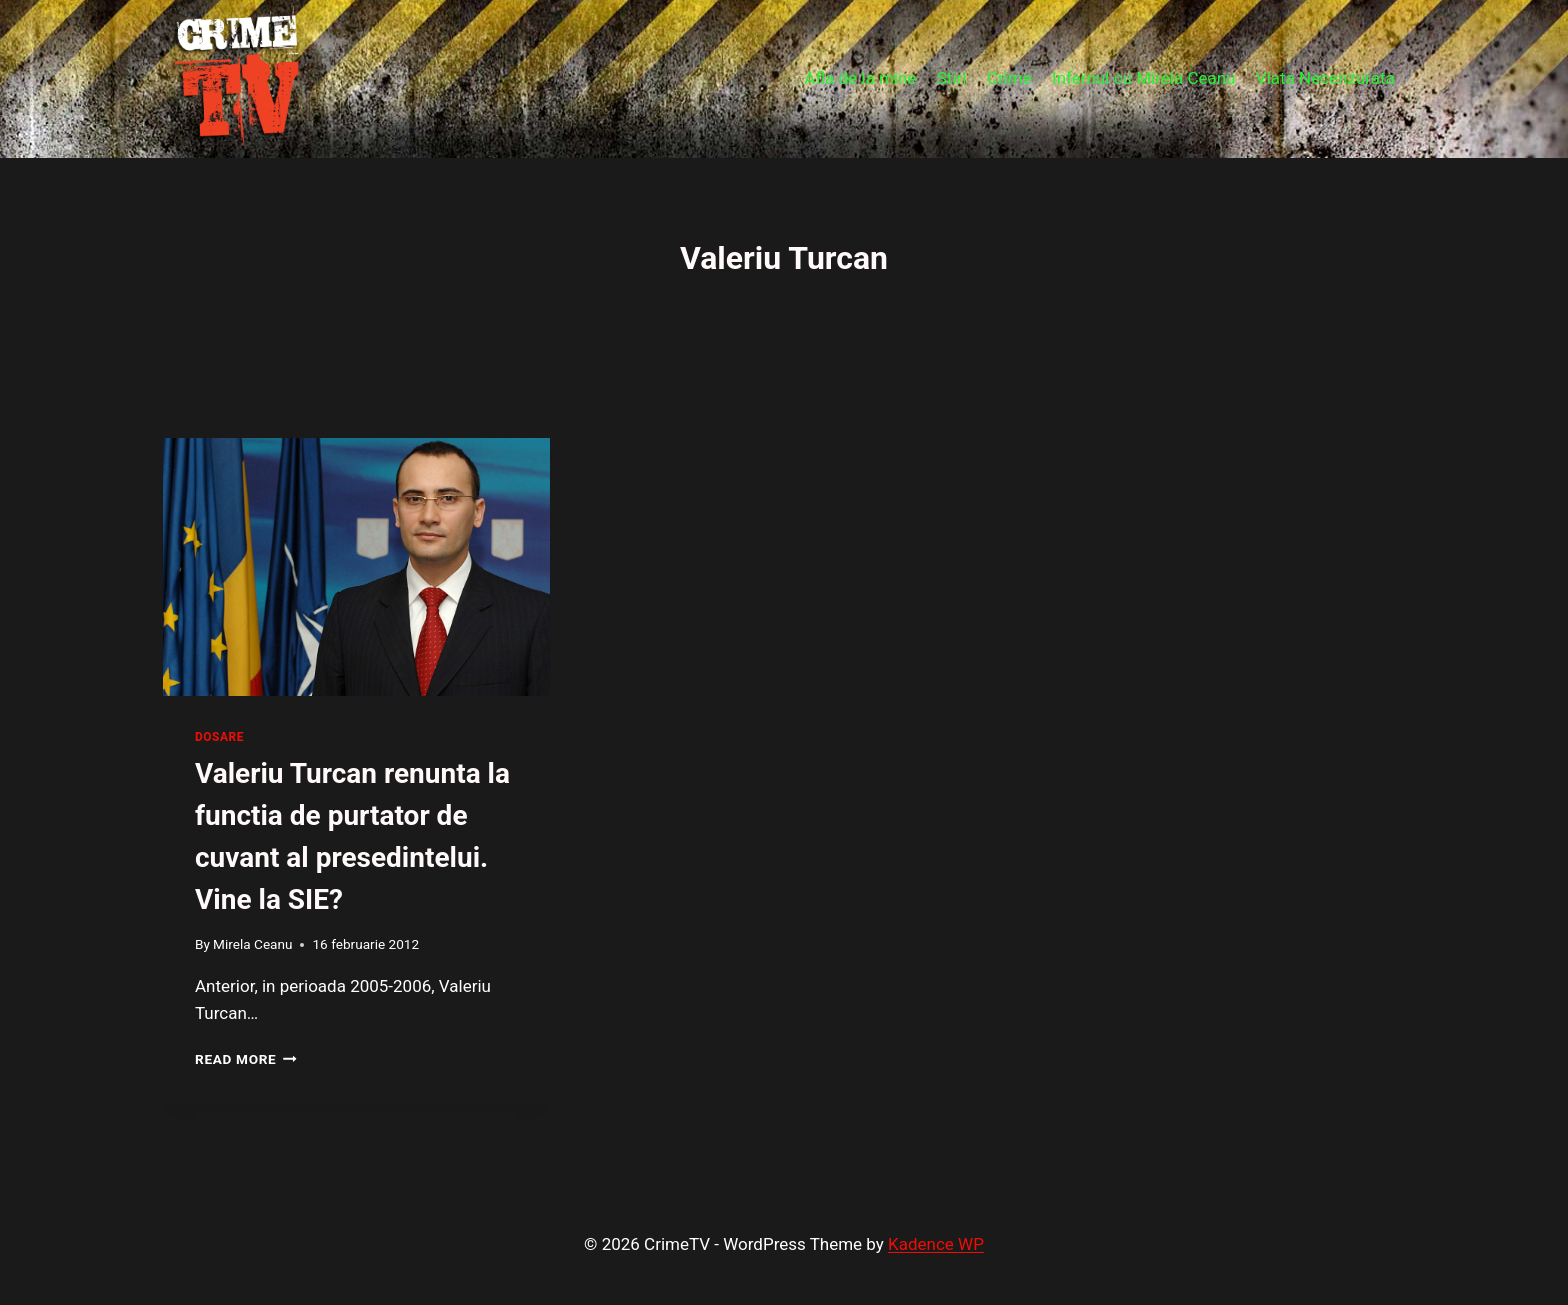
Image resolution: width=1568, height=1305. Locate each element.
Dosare (219, 737)
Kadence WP (936, 1244)
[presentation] (356, 567)
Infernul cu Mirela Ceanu (1143, 78)
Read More (246, 1059)
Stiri (952, 78)
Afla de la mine (860, 78)
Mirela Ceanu (252, 944)
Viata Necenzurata (1325, 78)
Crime (1009, 78)
